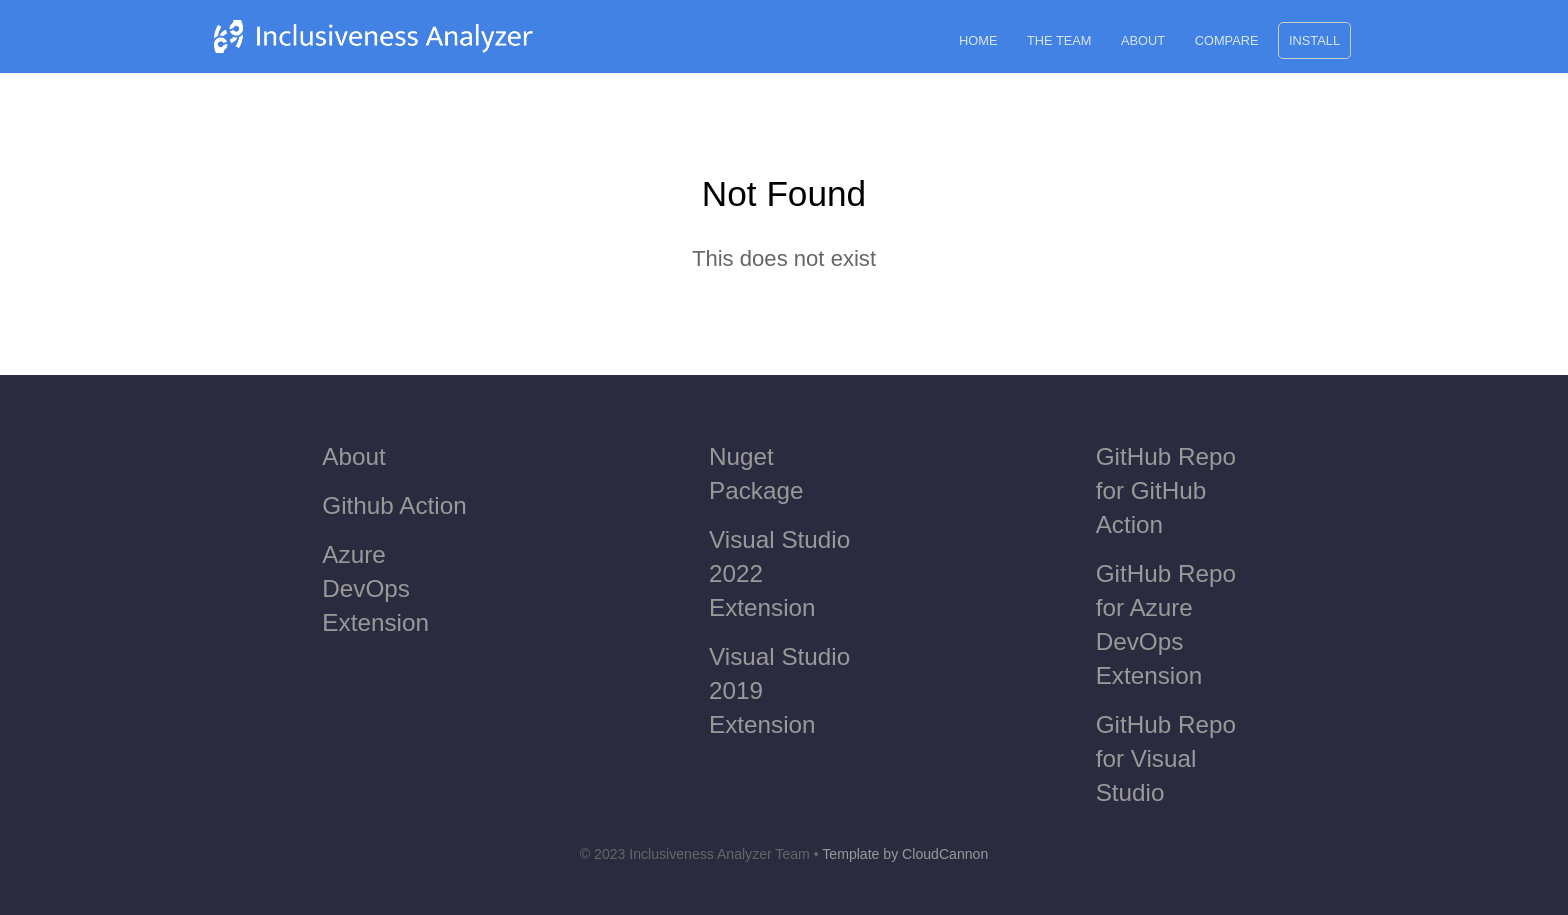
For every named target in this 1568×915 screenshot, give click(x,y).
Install (1314, 40)
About (1143, 40)
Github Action (394, 505)
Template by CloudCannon (905, 854)
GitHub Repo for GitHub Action (1166, 490)
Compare (1227, 40)
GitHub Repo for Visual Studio (1166, 758)
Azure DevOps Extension (375, 588)
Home (978, 40)
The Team (1059, 40)
